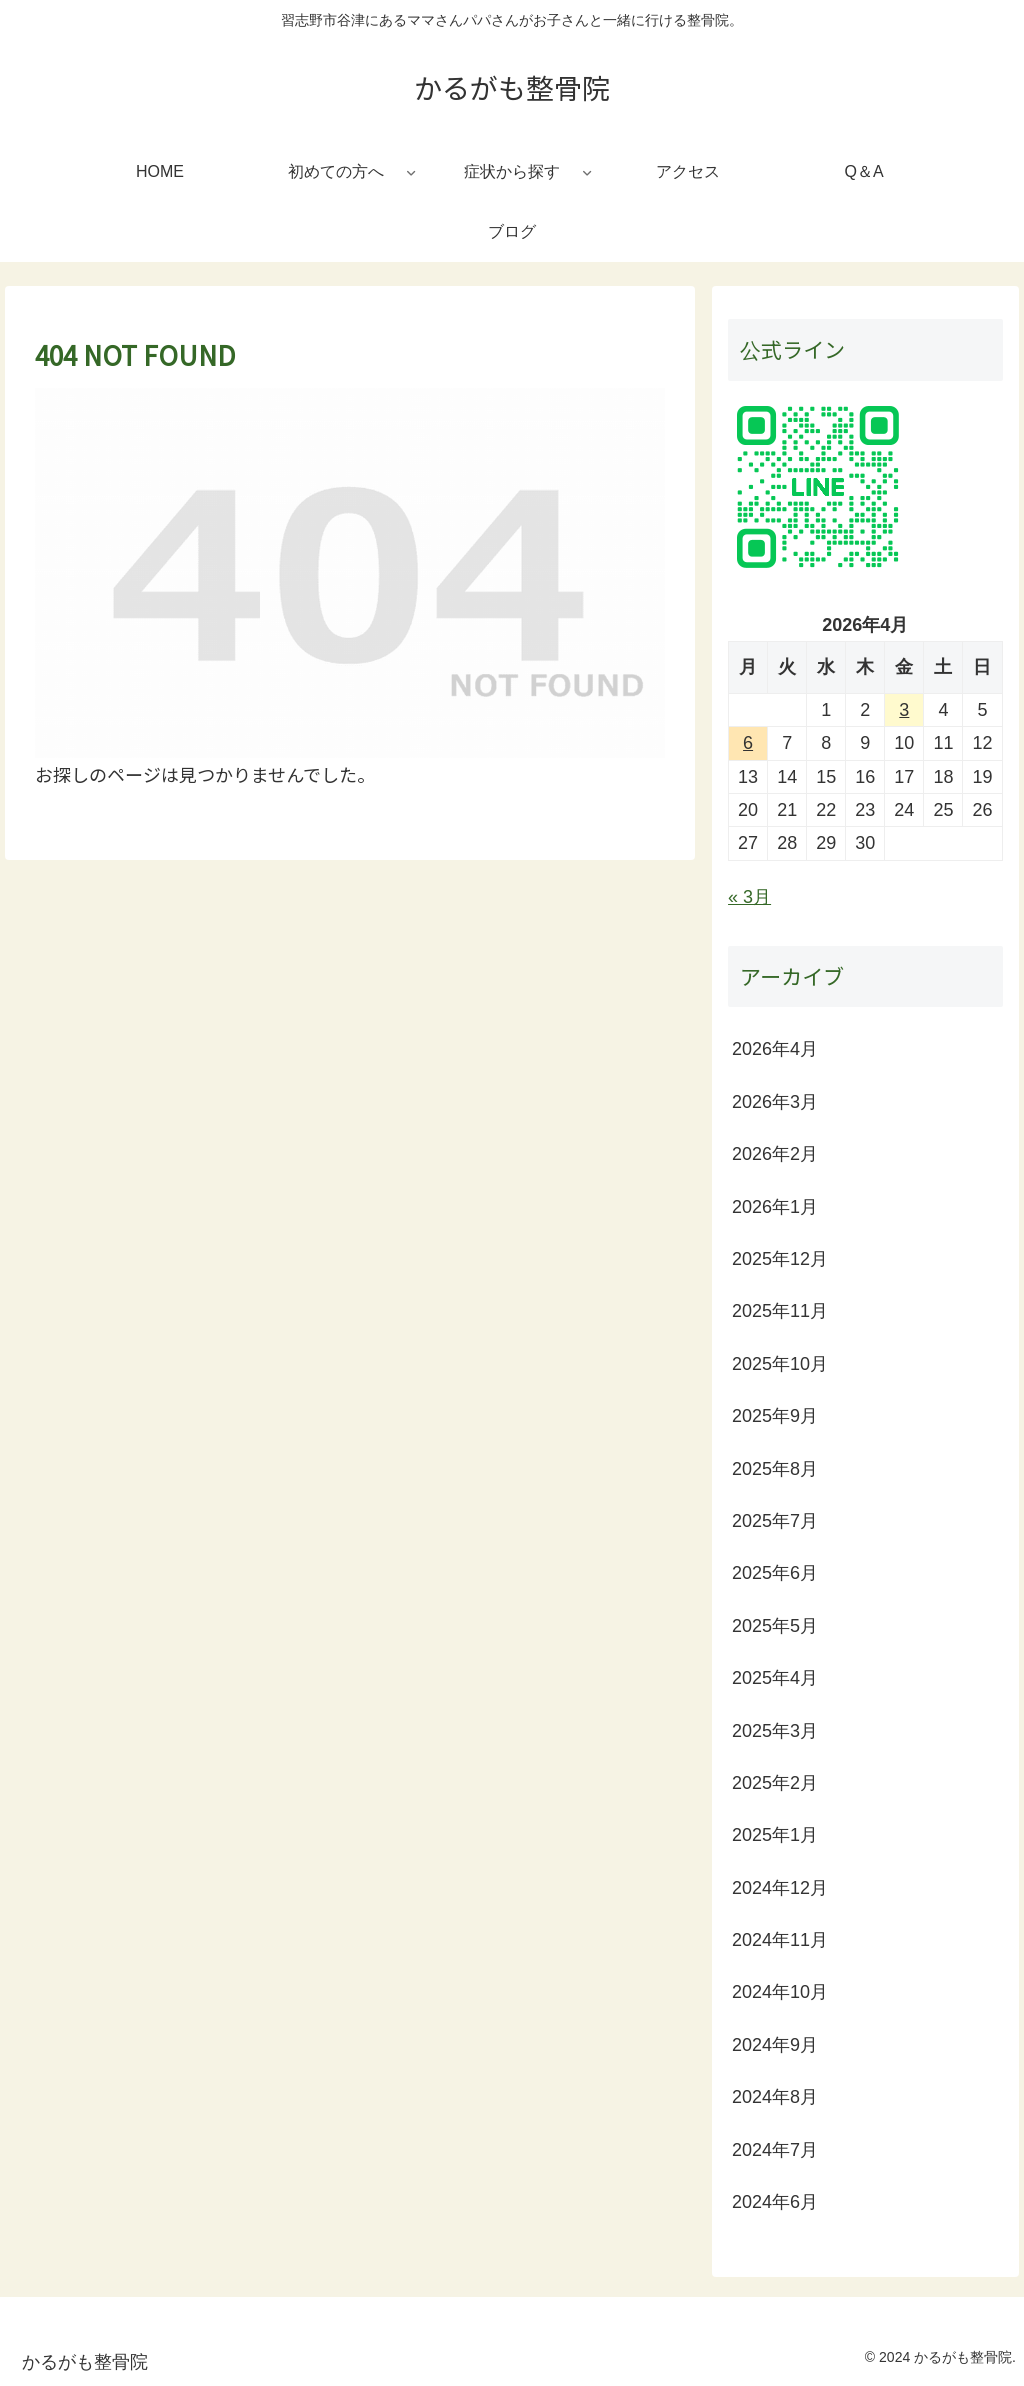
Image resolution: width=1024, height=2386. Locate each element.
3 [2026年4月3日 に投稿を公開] (904, 710)
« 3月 (749, 897)
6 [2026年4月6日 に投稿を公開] (748, 743)
